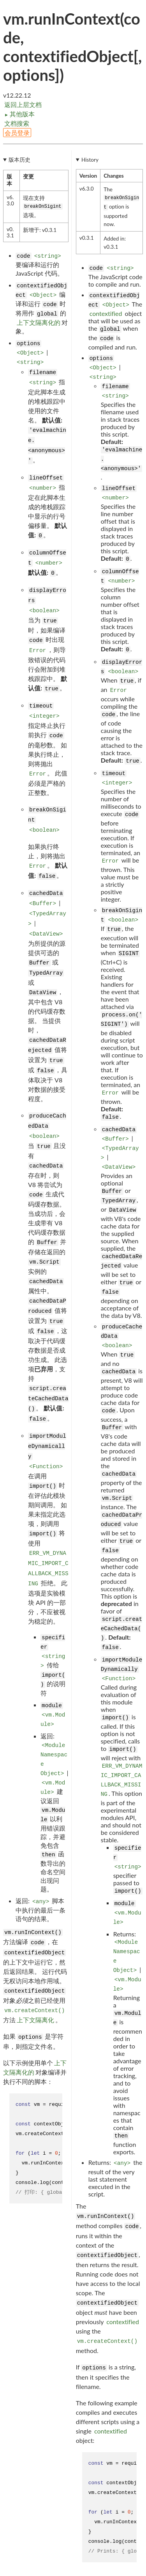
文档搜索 (16, 123)
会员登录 (17, 132)
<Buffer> (42, 903)
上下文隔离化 (35, 2019)
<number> (42, 488)
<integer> (44, 716)
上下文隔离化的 (38, 322)
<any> (40, 1902)
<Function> (46, 1467)
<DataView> (46, 934)
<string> (47, 256)
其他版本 (19, 114)
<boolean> (44, 611)
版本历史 (19, 160)
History (90, 160)
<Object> (43, 295)
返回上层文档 (23, 104)
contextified (106, 313)
